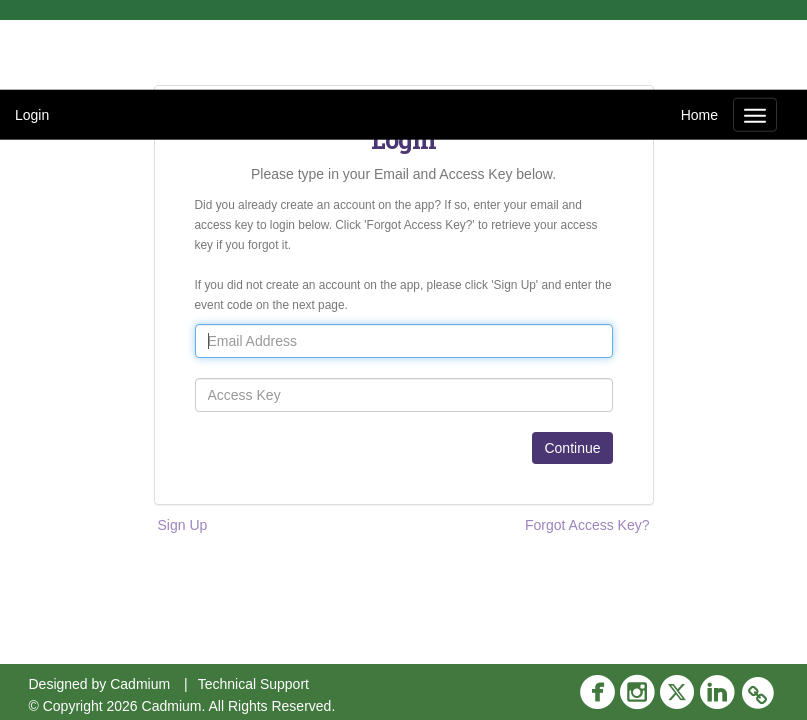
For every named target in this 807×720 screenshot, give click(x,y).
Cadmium (140, 684)
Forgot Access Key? (587, 525)
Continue (572, 448)
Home (699, 115)
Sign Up (183, 525)
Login (32, 115)
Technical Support (253, 684)
